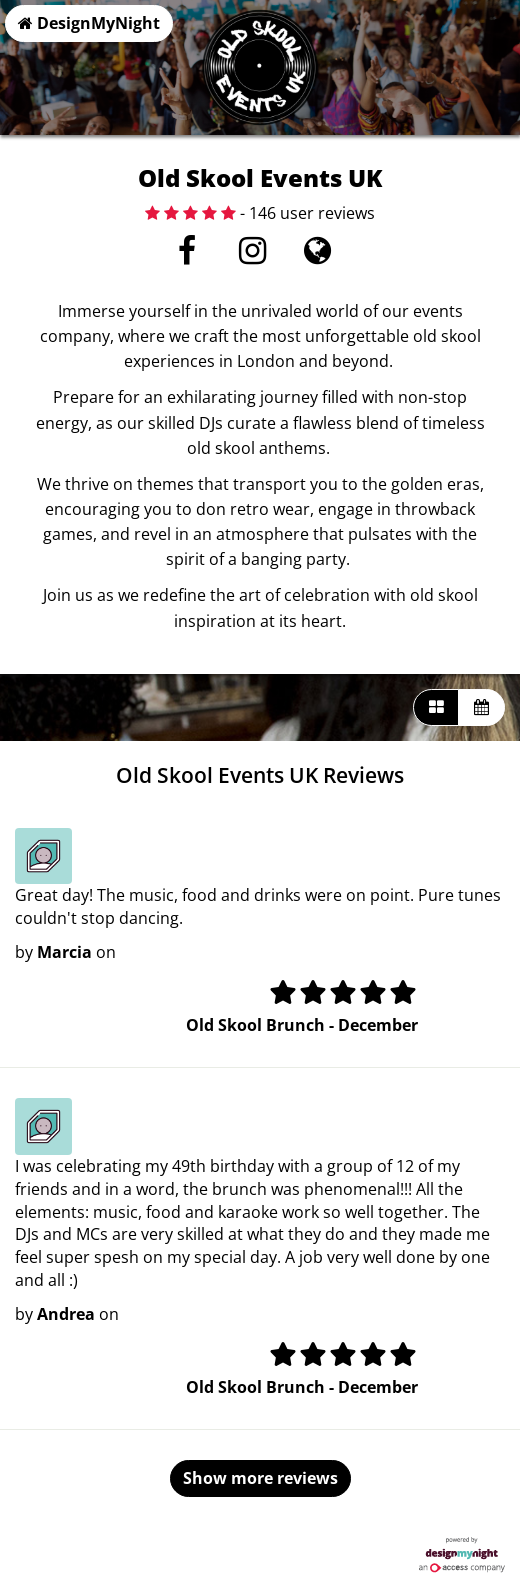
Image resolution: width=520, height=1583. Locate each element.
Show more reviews (260, 1478)
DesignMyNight (89, 23)
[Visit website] (317, 256)
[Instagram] (252, 256)
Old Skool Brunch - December (302, 1025)
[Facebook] (187, 256)
